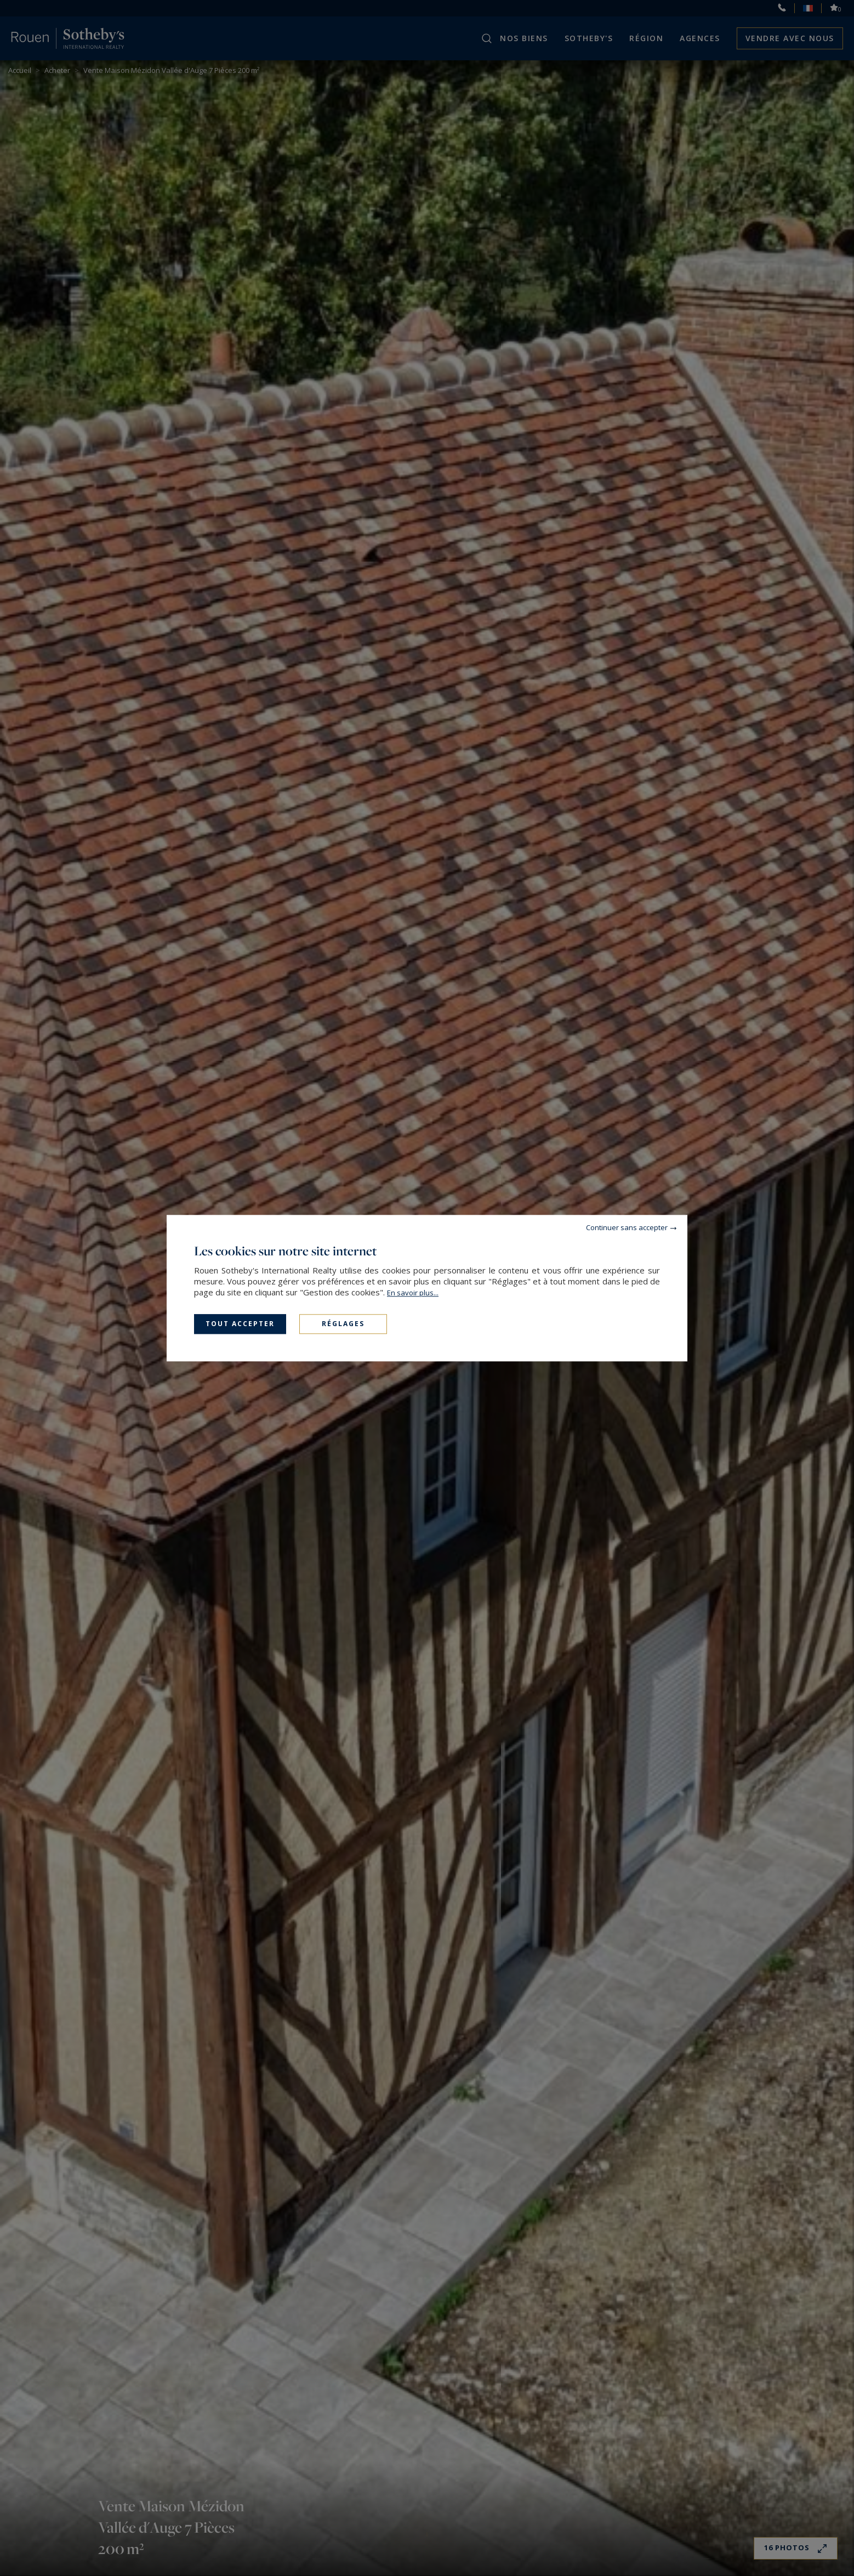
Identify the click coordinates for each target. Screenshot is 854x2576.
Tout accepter (240, 1323)
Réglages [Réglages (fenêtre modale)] (343, 1323)
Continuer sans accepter (627, 1227)
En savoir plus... (413, 1293)
